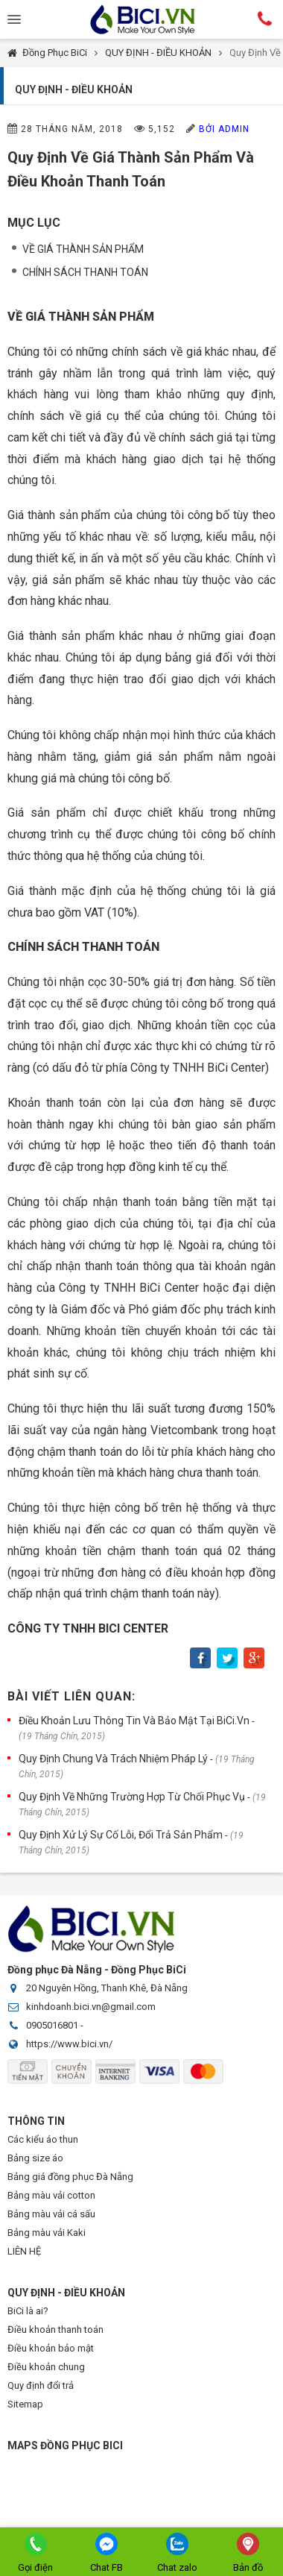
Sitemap (25, 2404)
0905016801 (52, 2025)
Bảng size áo (35, 2158)
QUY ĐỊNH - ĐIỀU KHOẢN (158, 52)
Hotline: (265, 18)
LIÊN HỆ (24, 2251)
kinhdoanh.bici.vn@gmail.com (91, 2006)
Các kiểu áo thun (42, 2139)
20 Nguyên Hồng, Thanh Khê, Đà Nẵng (107, 1988)
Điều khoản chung (46, 2366)
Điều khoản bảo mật (50, 2348)
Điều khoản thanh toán (55, 2329)
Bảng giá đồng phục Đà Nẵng (70, 2176)
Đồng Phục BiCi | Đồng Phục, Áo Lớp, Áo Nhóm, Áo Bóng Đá (141, 19)
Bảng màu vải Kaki (46, 2232)
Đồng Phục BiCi (54, 52)
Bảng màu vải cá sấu (51, 2214)
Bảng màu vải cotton (51, 2195)
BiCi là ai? (27, 2310)
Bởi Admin (224, 129)
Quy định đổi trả (40, 2385)
